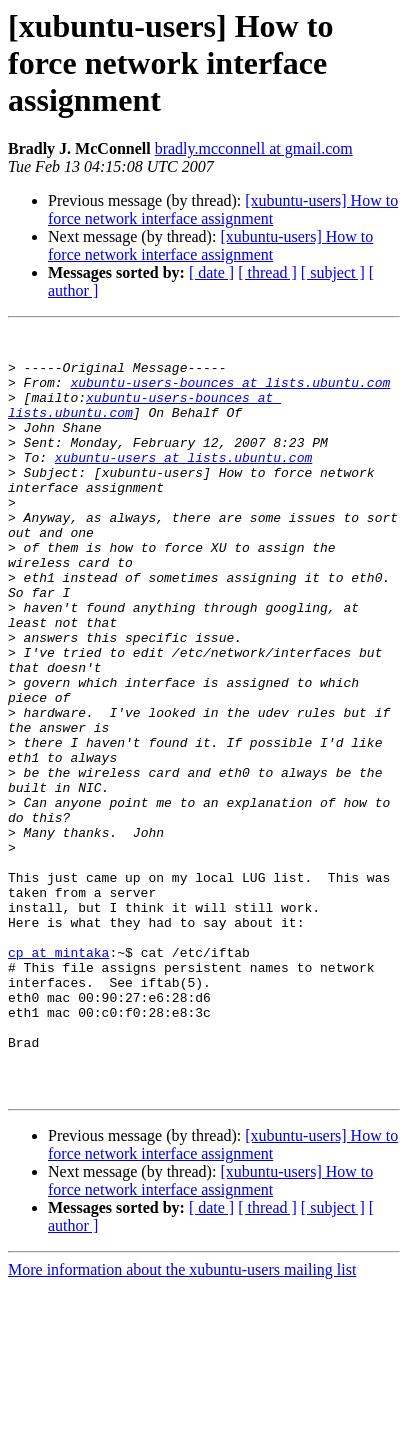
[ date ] (211, 272)
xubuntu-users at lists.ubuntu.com (183, 484)
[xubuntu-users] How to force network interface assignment (223, 209)
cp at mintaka (58, 1078)
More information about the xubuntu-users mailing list (182, 1422)
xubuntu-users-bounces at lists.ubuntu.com (230, 394)
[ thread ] (267, 272)
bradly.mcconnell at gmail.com (254, 148)
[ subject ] (333, 272)
